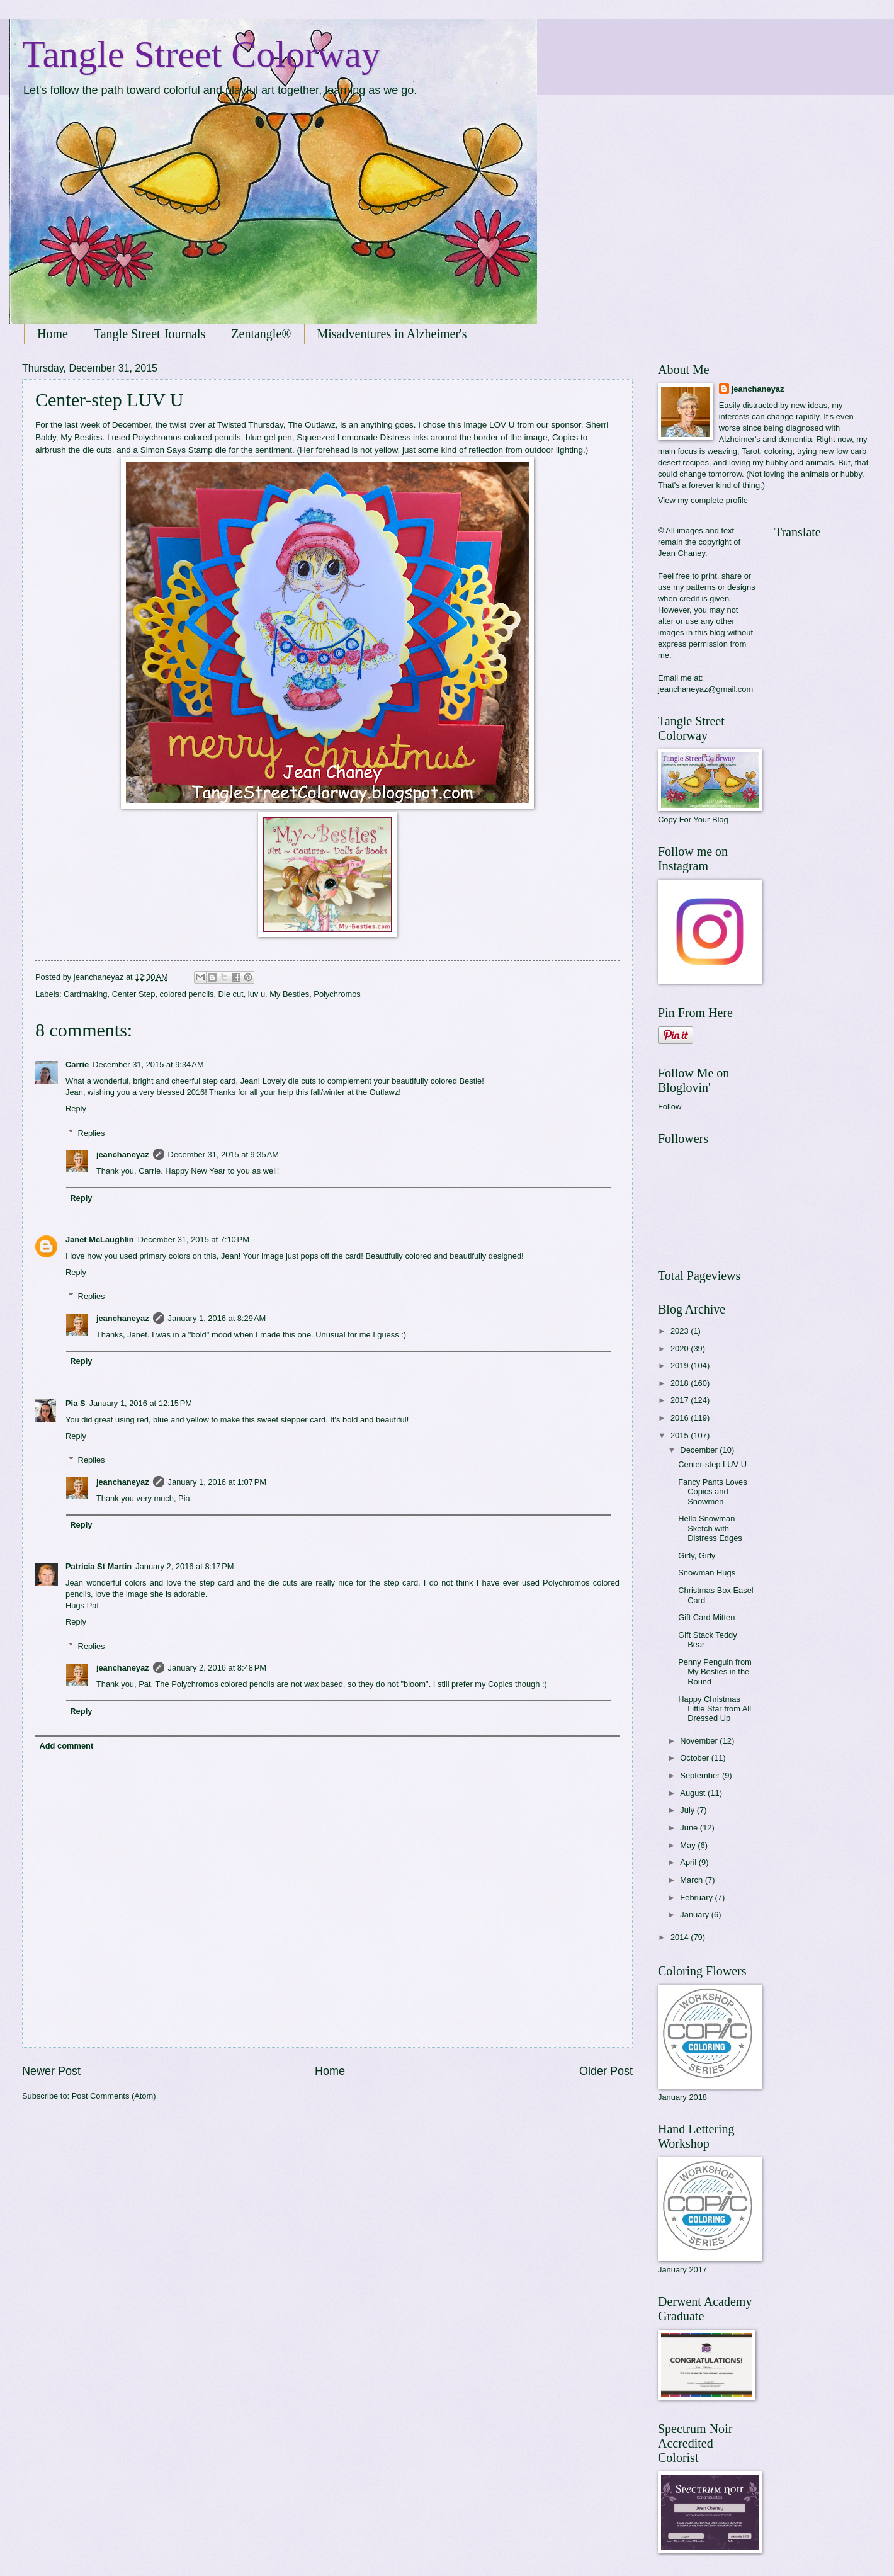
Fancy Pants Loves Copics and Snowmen (712, 1491)
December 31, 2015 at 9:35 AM (223, 1154)
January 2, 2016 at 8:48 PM (217, 1667)
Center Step (134, 994)
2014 (680, 1937)
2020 (680, 1348)
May (689, 1845)
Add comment (66, 1745)
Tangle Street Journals (149, 334)
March (692, 1880)
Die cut (231, 994)
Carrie (77, 1064)
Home (52, 334)
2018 (680, 1383)
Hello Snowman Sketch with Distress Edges (710, 1528)
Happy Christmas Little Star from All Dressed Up (714, 1708)
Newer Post (51, 2071)
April (689, 1862)
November (700, 1740)
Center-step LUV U (712, 1464)
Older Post (606, 2071)
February (697, 1897)
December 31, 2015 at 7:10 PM (193, 1239)
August (694, 1793)
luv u (256, 994)
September (701, 1775)
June (690, 1827)
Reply (75, 1108)
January (695, 1914)
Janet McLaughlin (99, 1239)
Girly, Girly (696, 1555)
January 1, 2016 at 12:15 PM (141, 1403)
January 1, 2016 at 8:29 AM (217, 1318)
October (695, 1757)
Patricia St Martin (98, 1566)
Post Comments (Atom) (114, 2096)
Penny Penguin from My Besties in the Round (715, 1671)
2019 (680, 1365)
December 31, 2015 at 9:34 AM (148, 1064)
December (700, 1450)
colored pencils (187, 994)
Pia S (75, 1403)
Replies (91, 1132)
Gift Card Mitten (706, 1617)
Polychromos (337, 994)
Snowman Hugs (706, 1572)
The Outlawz (312, 424)
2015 (680, 1435)
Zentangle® (261, 334)
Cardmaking (85, 994)
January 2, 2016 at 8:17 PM (184, 1566)
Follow (669, 1106)
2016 (680, 1417)
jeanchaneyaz (122, 1154)
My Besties (289, 994)
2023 (680, 1331)
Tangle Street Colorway (201, 54)
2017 (680, 1400)
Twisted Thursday (250, 424)
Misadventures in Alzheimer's (392, 334)
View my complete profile (703, 500)
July (688, 1810)
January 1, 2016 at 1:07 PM (217, 1482)
